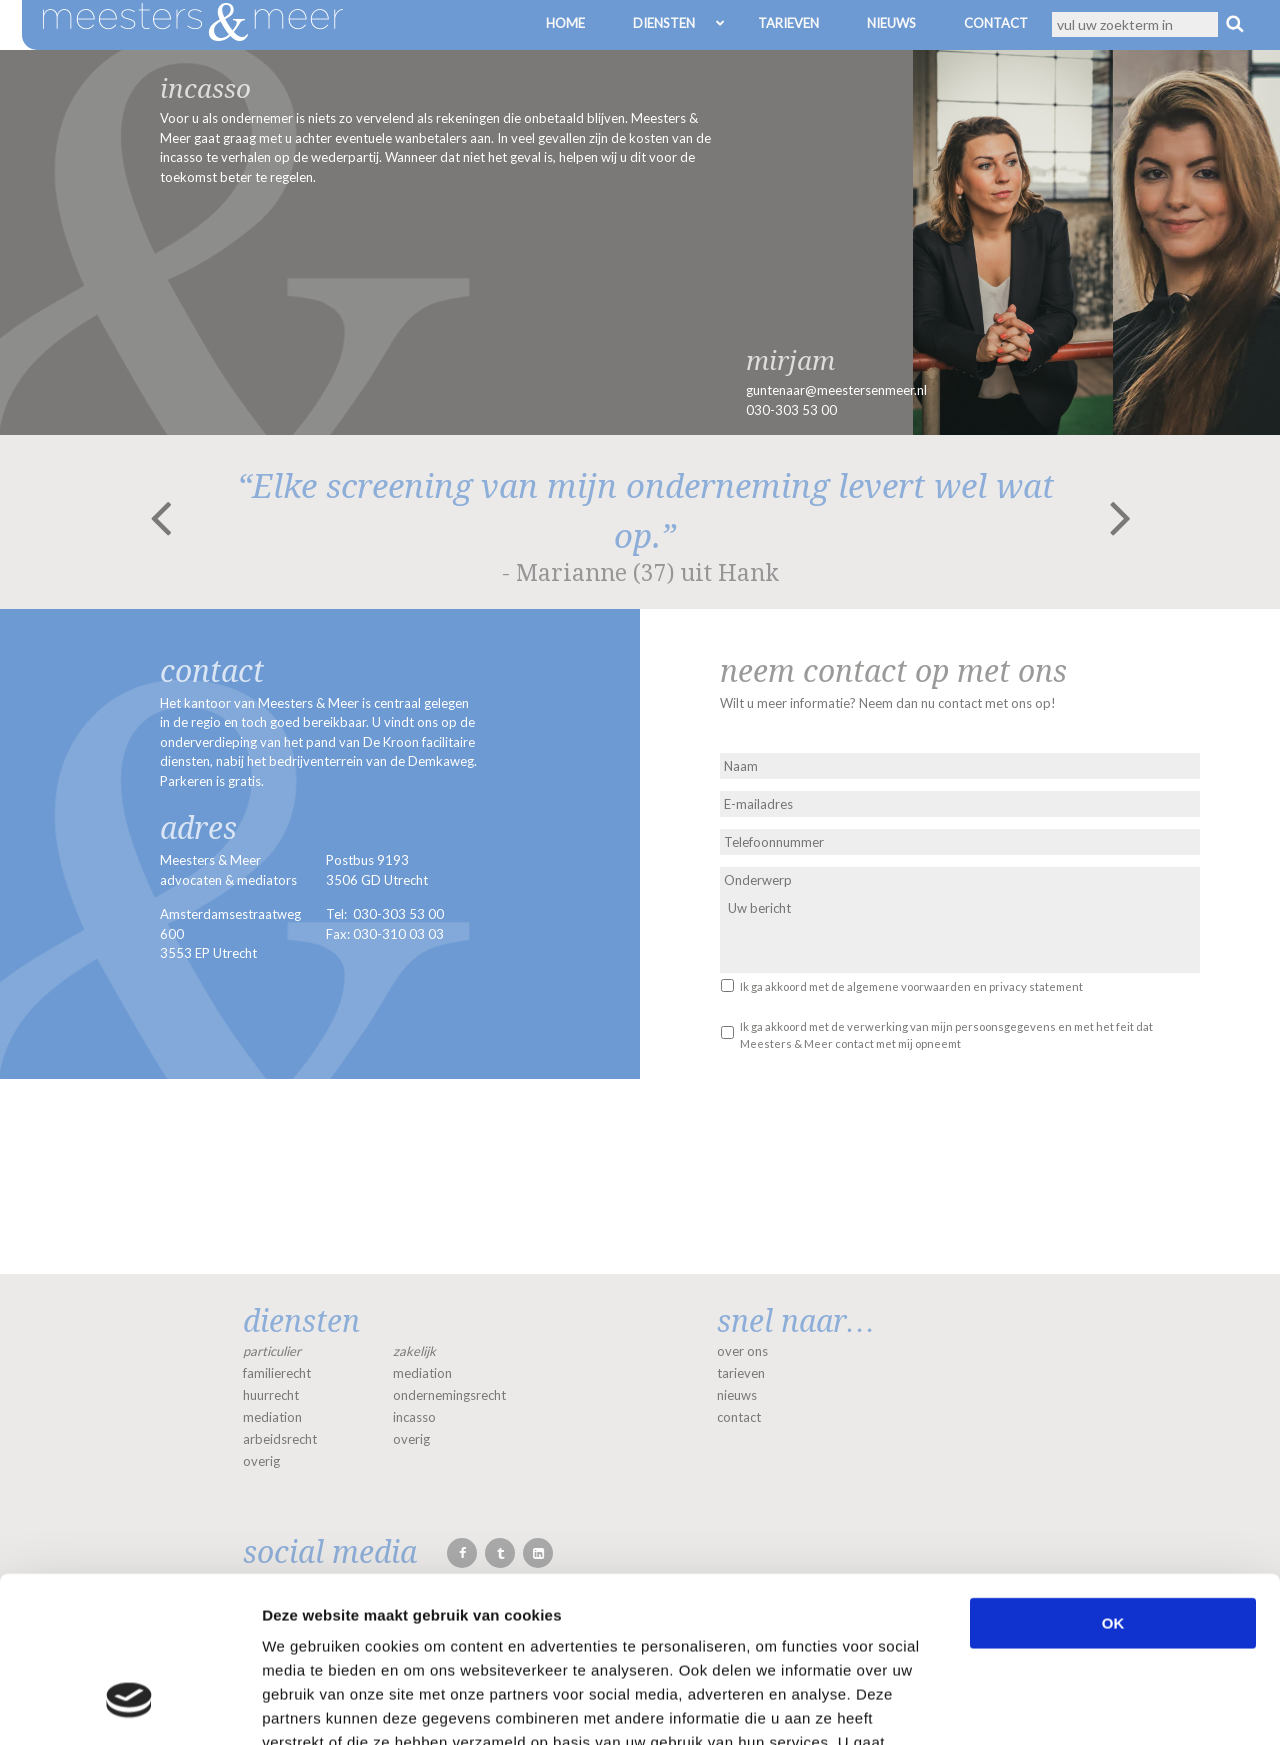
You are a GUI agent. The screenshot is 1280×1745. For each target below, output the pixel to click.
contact (739, 1417)
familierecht (277, 1373)
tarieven (741, 1373)
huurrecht (271, 1395)
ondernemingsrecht (449, 1395)
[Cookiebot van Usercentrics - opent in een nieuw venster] (129, 1706)
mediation (272, 1417)
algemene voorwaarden (909, 986)
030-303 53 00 (791, 410)
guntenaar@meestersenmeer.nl (836, 390)
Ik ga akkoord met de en (911, 986)
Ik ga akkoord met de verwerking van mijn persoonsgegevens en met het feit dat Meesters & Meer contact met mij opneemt (946, 1035)
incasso (414, 1417)
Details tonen (1080, 1705)
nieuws (737, 1395)
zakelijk (414, 1351)
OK (1113, 1481)
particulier (272, 1351)
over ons (742, 1351)
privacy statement (1036, 986)
